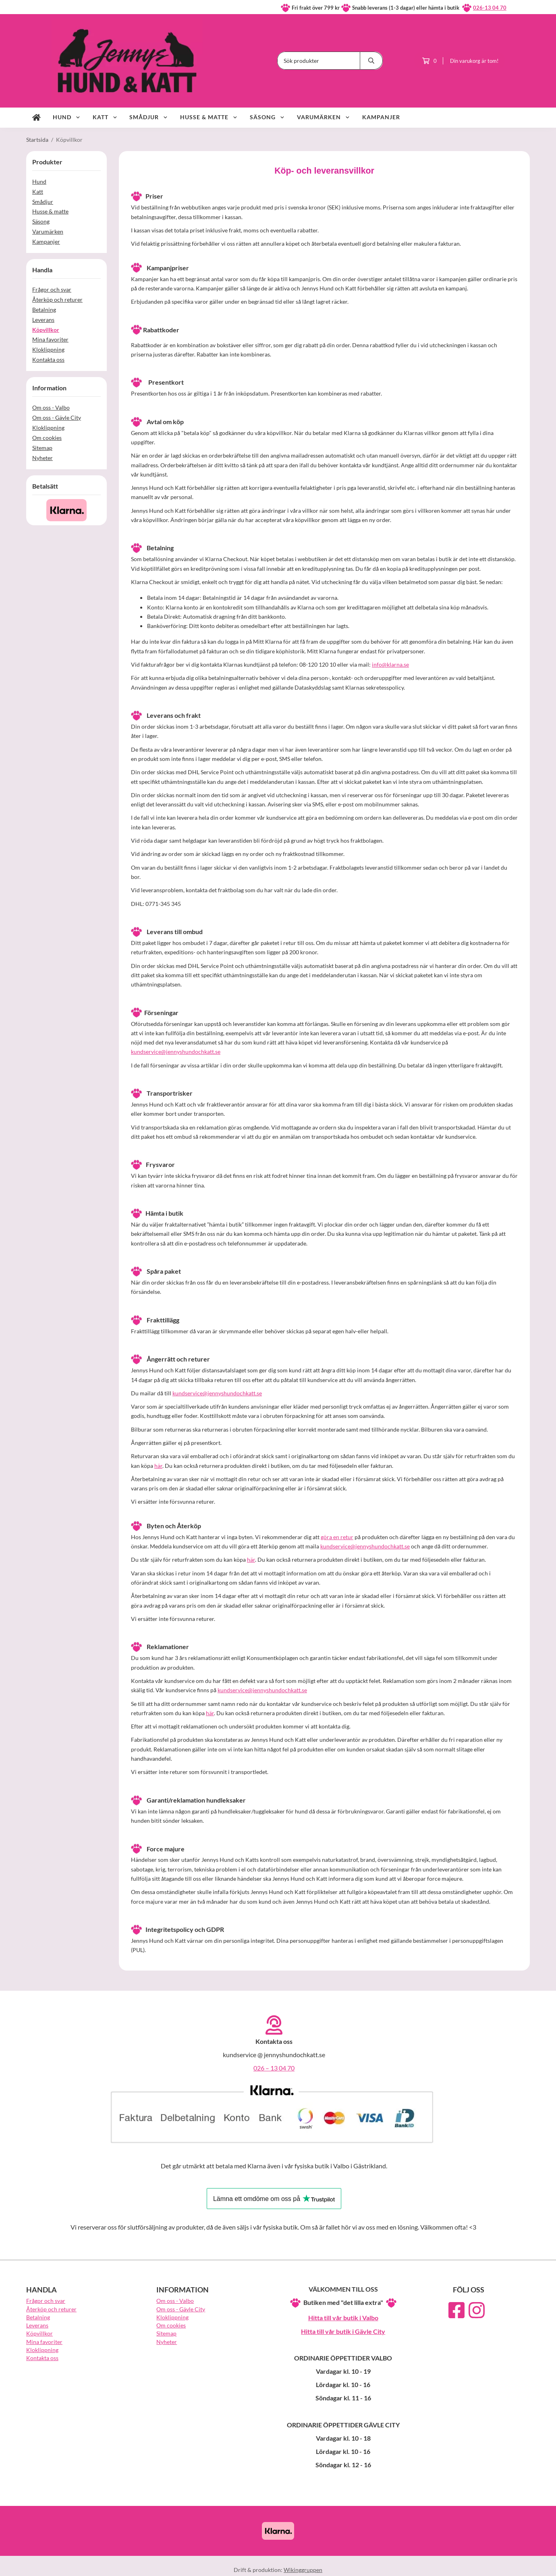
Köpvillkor (45, 329)
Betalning (44, 309)
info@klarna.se (390, 664)
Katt (105, 117)
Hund (67, 117)
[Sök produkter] (318, 61)
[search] (371, 61)
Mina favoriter (50, 339)
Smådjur (148, 117)
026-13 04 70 (489, 7)
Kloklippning (48, 349)
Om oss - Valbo (51, 407)
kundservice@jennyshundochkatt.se (175, 1051)
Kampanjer (381, 117)
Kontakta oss (48, 359)
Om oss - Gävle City (56, 417)
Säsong (267, 117)
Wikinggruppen (303, 2569)
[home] (36, 118)
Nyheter (42, 457)
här (158, 1465)
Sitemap (42, 447)
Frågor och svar (51, 289)
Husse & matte (209, 117)
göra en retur (337, 1537)
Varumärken (323, 117)
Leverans (43, 319)
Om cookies (47, 437)
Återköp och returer (57, 299)
